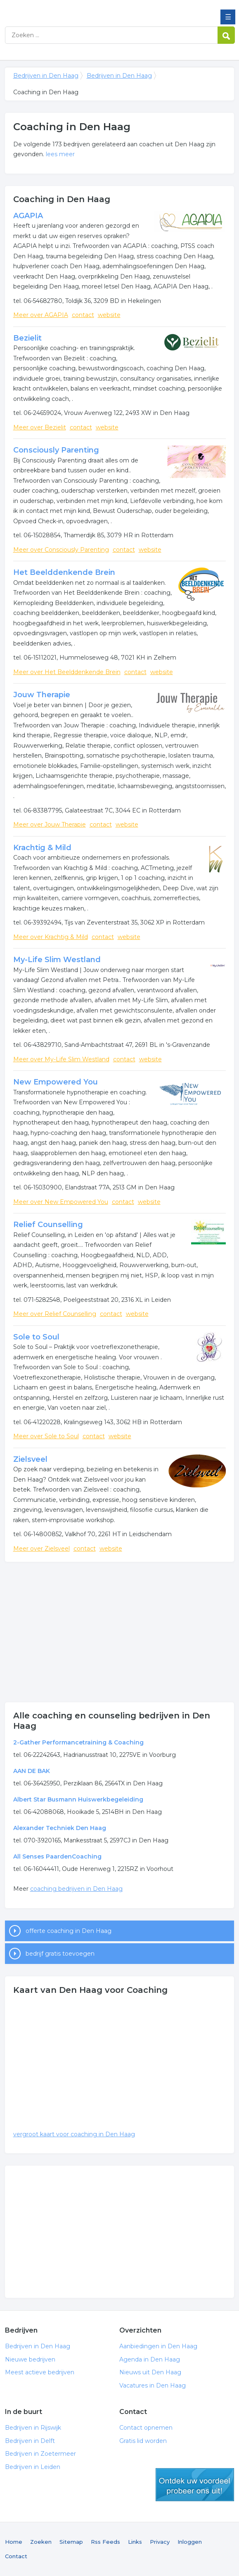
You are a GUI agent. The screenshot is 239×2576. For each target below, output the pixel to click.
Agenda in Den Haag (149, 2359)
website (109, 315)
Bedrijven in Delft (30, 2441)
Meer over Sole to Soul (46, 1436)
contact (83, 315)
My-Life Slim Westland (57, 959)
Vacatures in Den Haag (152, 2385)
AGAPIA (28, 215)
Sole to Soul (36, 1337)
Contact (16, 2556)
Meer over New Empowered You (60, 1202)
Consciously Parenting (56, 450)
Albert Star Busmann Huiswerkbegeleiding (78, 1799)
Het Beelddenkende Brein (64, 572)
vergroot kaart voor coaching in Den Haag (74, 2134)
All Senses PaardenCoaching (57, 1856)
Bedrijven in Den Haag (65, 9)
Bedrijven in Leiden (32, 2467)
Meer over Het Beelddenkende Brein (67, 672)
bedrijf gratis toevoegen (60, 1953)
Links (135, 2541)
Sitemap (71, 2541)
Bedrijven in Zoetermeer (40, 2453)
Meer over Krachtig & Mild (50, 937)
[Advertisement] (119, 1632)
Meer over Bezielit (39, 427)
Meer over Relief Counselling (54, 1314)
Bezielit (27, 338)
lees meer (60, 154)
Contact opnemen (146, 2427)
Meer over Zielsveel (41, 1548)
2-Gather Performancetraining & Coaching (78, 1742)
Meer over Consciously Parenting (61, 549)
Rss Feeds (105, 2541)
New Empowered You (55, 1082)
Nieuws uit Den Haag (150, 2372)
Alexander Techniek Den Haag (59, 1828)
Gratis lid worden (143, 2441)
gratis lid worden (195, 2484)
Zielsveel (30, 1459)
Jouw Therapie (41, 694)
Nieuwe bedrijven (30, 2359)
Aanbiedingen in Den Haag (158, 2346)
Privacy (160, 2541)
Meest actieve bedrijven (39, 2372)
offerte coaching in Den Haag (68, 1931)
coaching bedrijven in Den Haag (76, 1888)
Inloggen (189, 2541)
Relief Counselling (48, 1224)
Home (13, 2541)
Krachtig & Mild (42, 847)
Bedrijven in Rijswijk (33, 2427)
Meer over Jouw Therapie (49, 824)
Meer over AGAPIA (40, 315)
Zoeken (41, 2541)
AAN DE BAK (31, 1771)
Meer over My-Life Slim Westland (61, 1059)
